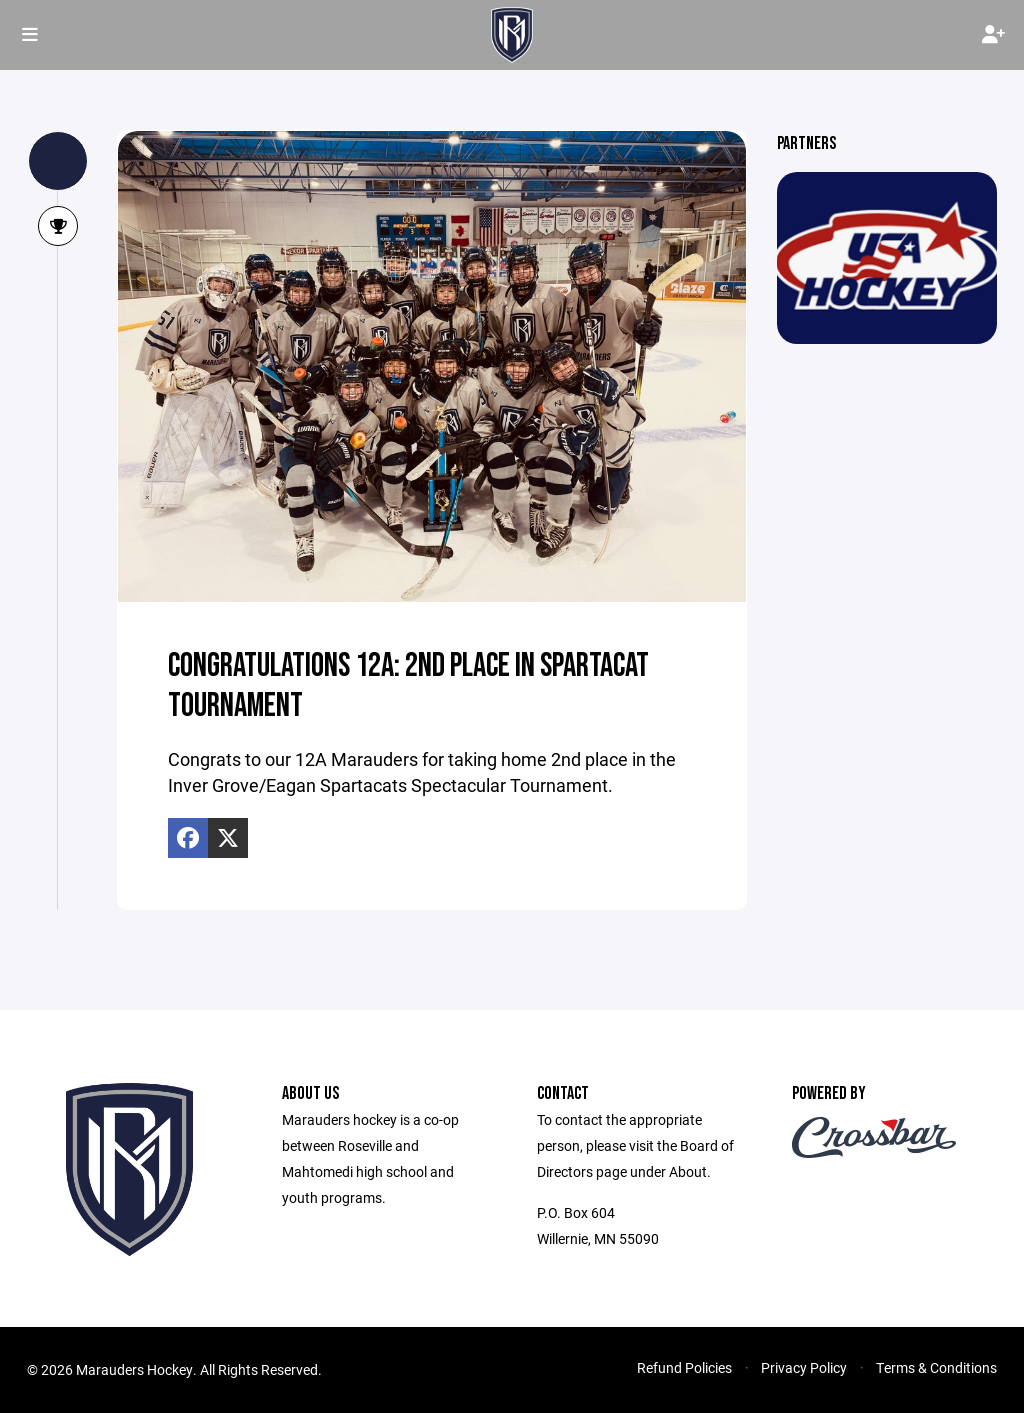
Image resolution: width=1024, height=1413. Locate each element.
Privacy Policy (804, 1367)
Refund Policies (684, 1367)
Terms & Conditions (936, 1367)
